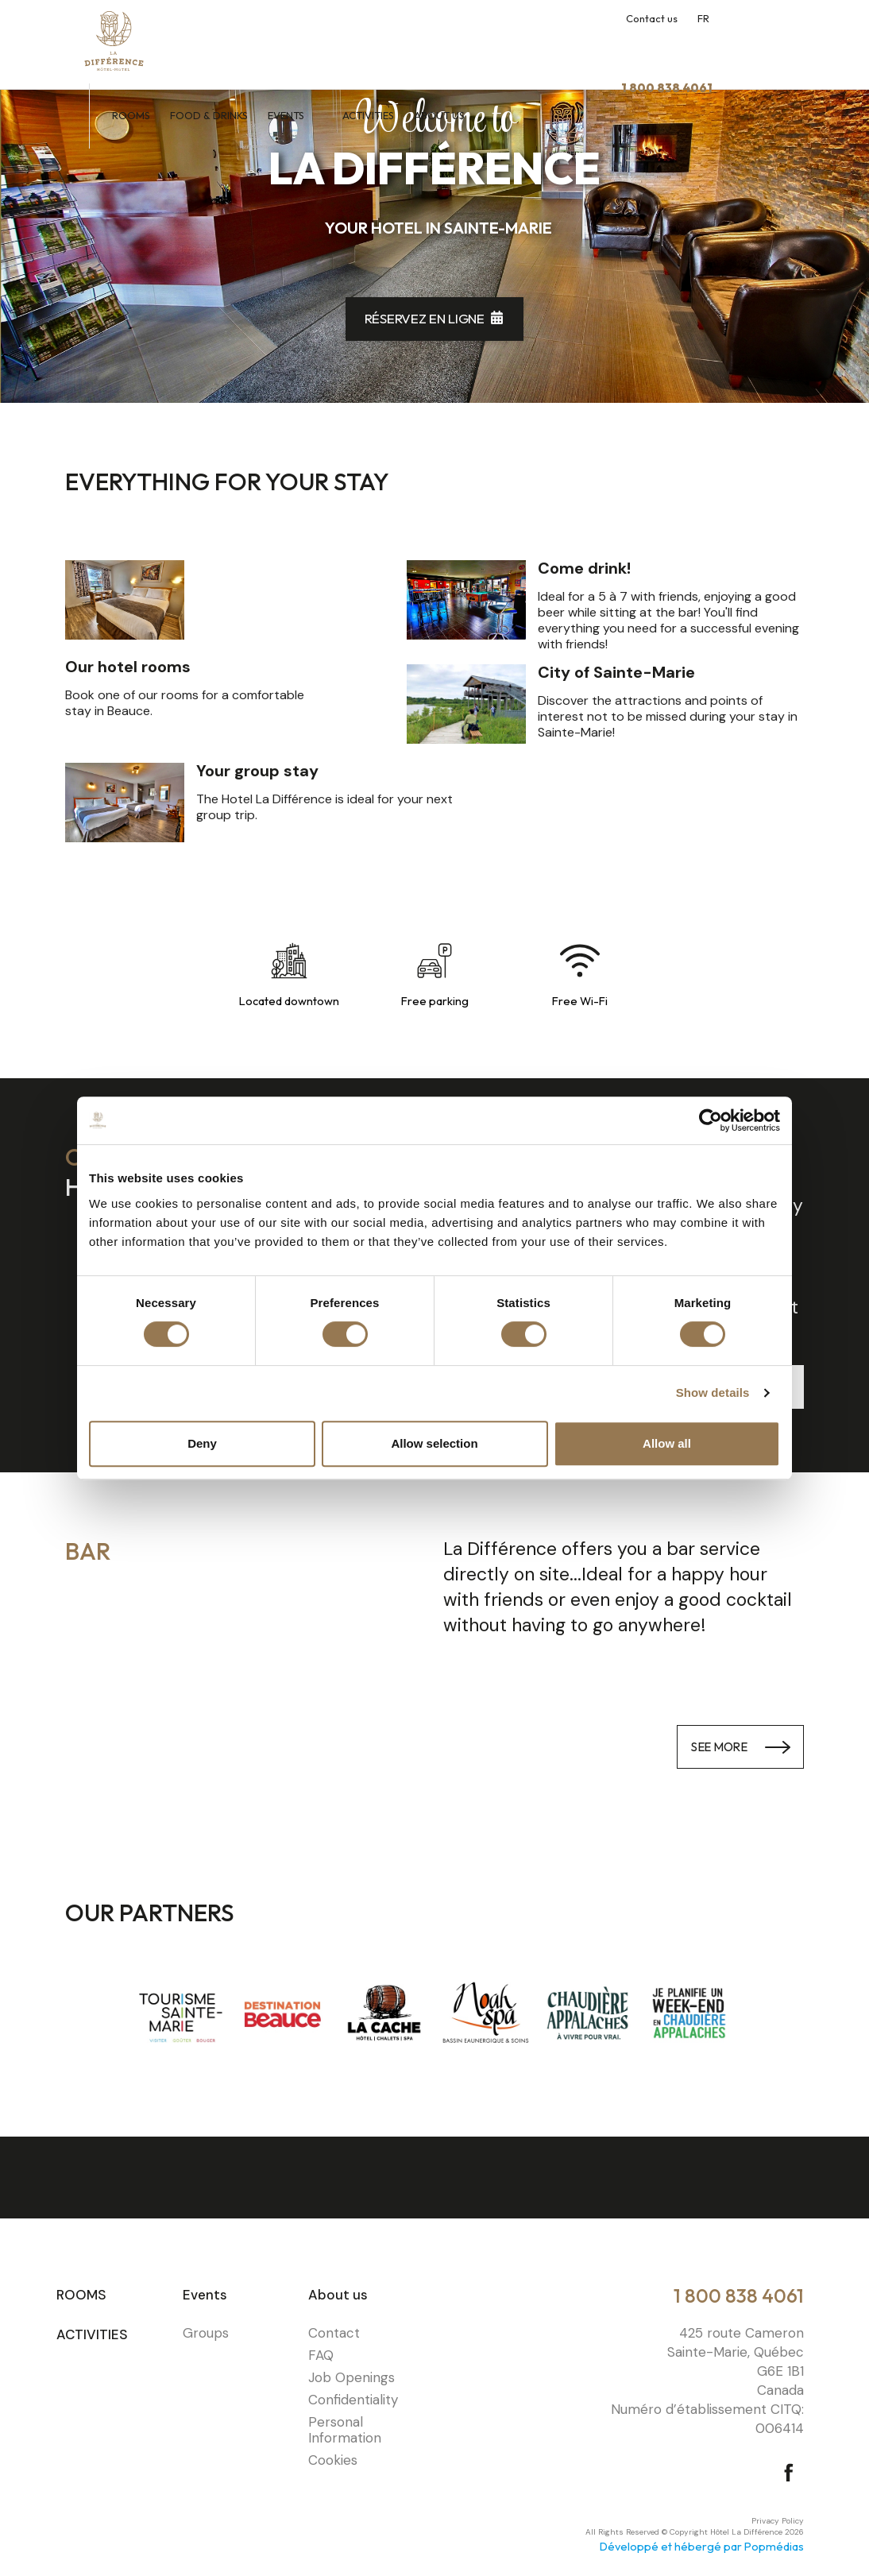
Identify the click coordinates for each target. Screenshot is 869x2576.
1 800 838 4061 (739, 2295)
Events (378, 46)
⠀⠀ (444, 2312)
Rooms (222, 46)
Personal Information (344, 2430)
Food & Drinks (300, 46)
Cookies (332, 2460)
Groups (206, 2333)
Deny (202, 1443)
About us (531, 46)
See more (710, 1746)
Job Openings (351, 2377)
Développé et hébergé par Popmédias (702, 2546)
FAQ (321, 2355)
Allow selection (434, 1443)
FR (703, 18)
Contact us (652, 18)
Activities (459, 46)
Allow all (667, 1443)
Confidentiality (353, 2400)
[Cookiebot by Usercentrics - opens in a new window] (710, 1120)
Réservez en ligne (425, 318)
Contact (334, 2333)
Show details (713, 1392)
